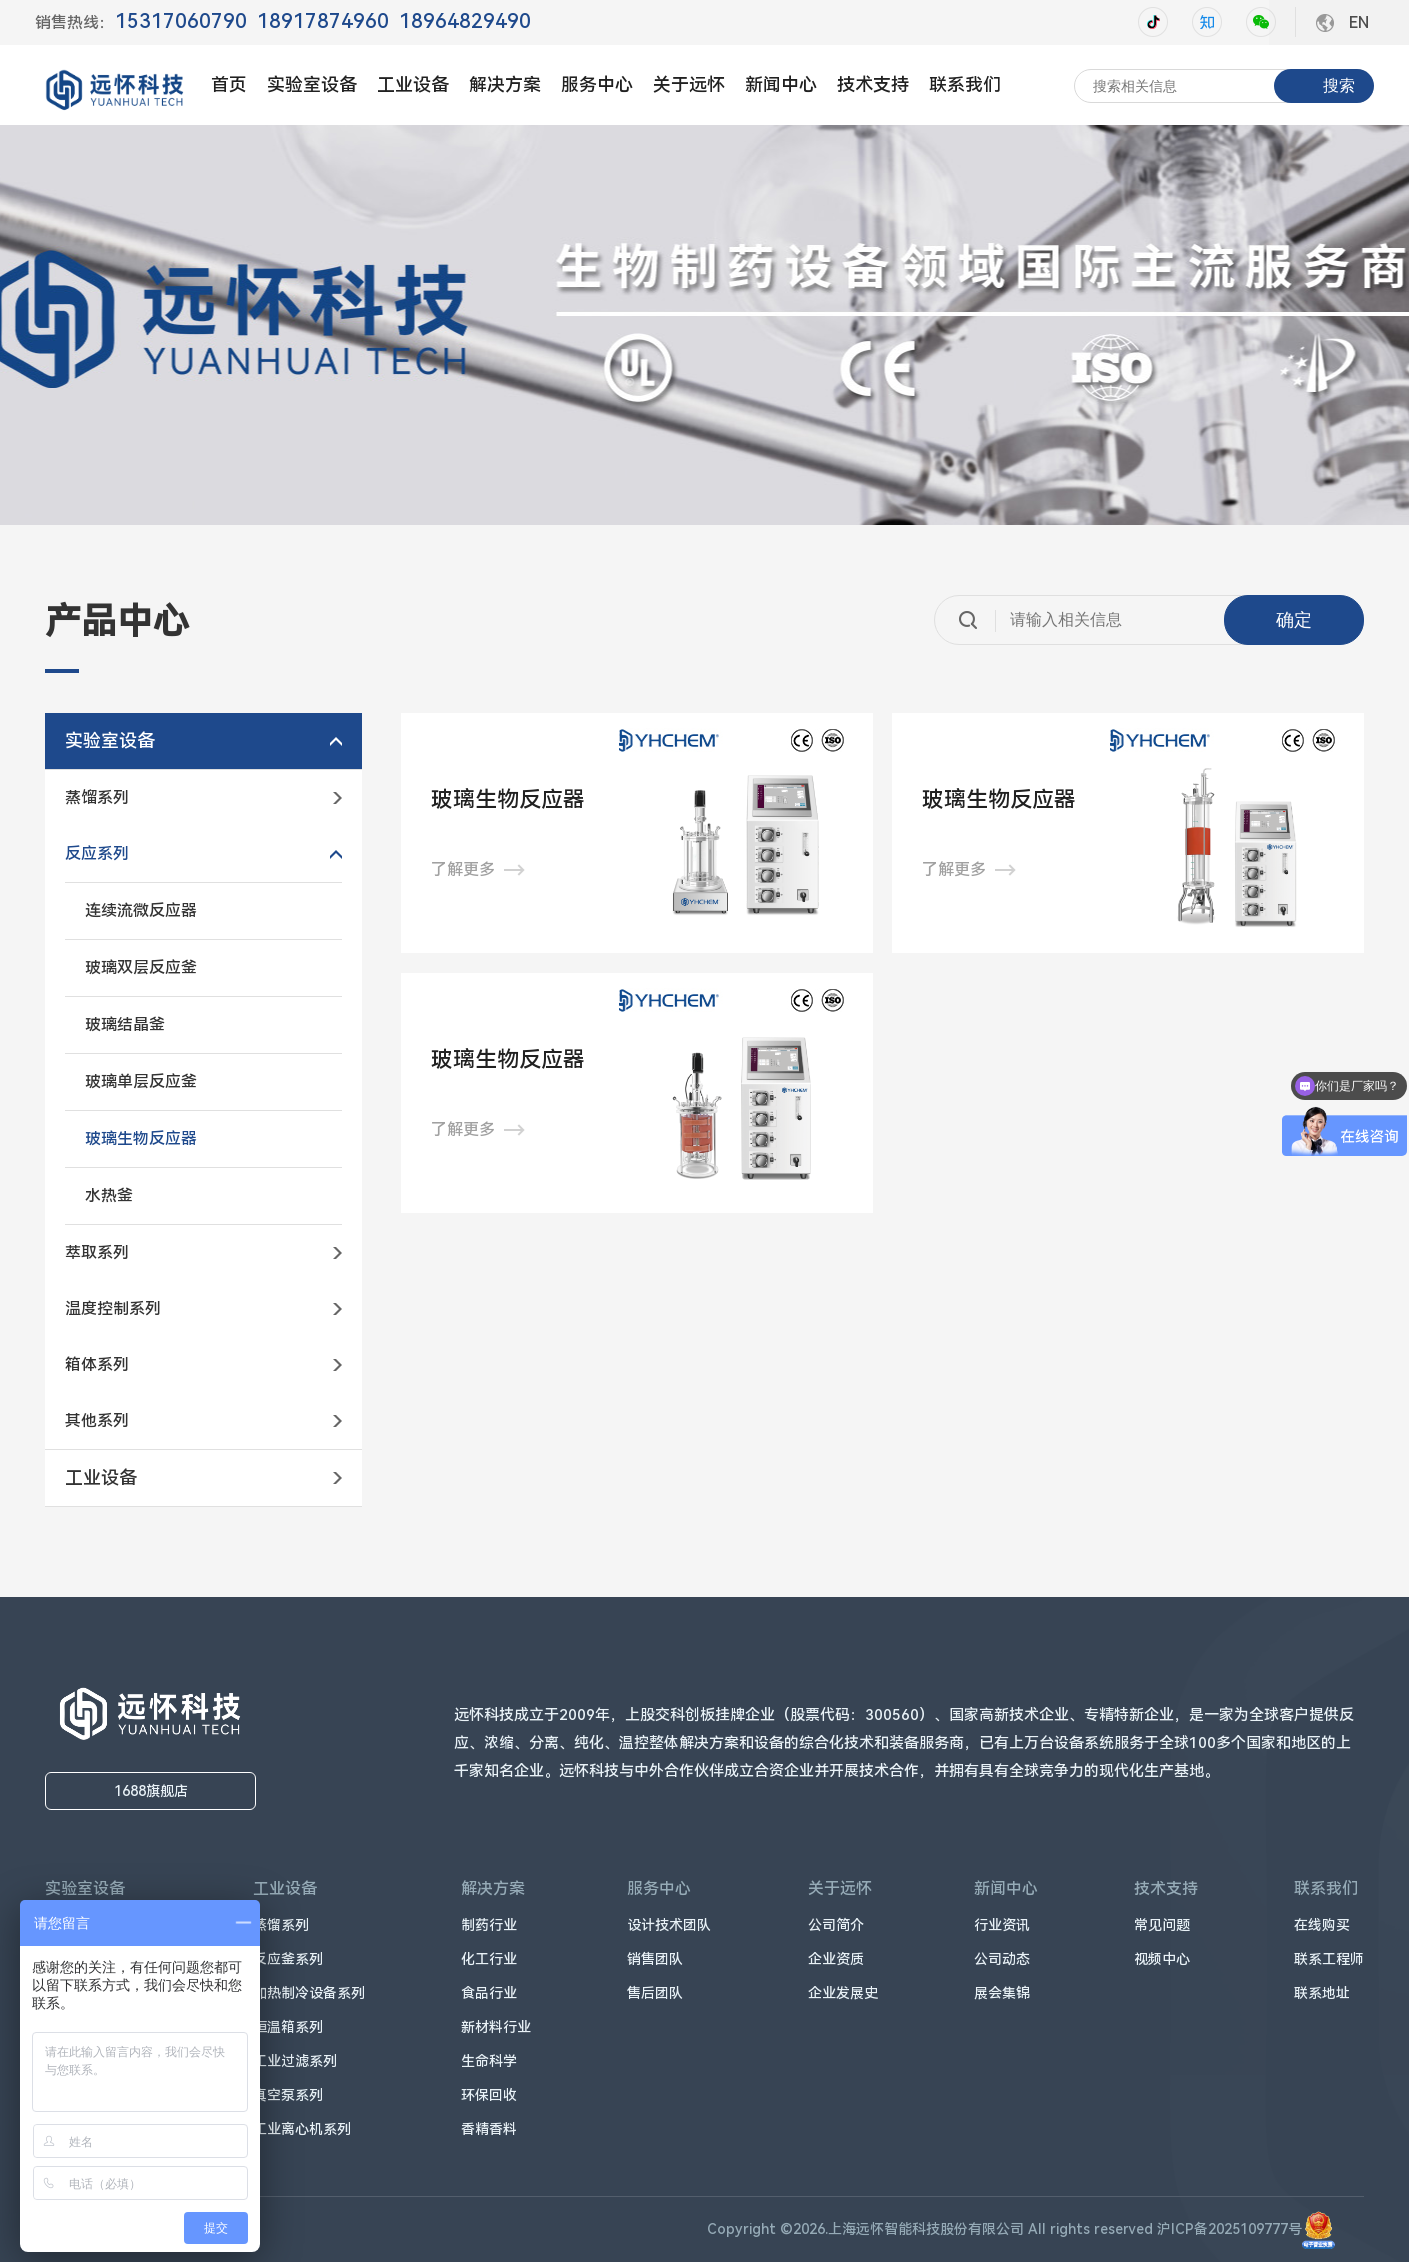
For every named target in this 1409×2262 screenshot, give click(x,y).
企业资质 (836, 1959)
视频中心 (1162, 1959)
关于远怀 (689, 84)
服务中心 (597, 84)
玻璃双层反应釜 (141, 967)
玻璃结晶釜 (125, 1024)
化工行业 (489, 1959)
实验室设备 (312, 84)
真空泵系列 (288, 2095)
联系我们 (965, 84)
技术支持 (873, 84)
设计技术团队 (669, 1925)
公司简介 (836, 1925)
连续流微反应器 (141, 910)
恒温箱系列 (288, 2027)
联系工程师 (1329, 1959)
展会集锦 (1002, 1993)
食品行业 (489, 1993)
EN (1359, 22)
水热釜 (109, 1195)
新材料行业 (496, 2027)
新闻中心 (781, 84)
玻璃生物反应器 (141, 1138)
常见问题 (1162, 1925)
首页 (229, 84)
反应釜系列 (288, 1959)
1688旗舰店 (151, 1791)
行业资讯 (1002, 1925)
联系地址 (1322, 1993)
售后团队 (655, 1993)
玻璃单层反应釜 (141, 1081)
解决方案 (505, 84)
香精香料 (489, 2129)
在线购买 (1322, 1925)
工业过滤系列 (295, 2061)
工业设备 (413, 84)
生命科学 (489, 2061)
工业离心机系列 (302, 2129)
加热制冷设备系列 (309, 1993)
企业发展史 (843, 1993)
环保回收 (489, 2095)
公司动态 (1002, 1959)
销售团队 (655, 1959)
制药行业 (489, 1925)
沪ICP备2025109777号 (1246, 2229)
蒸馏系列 (281, 1925)
